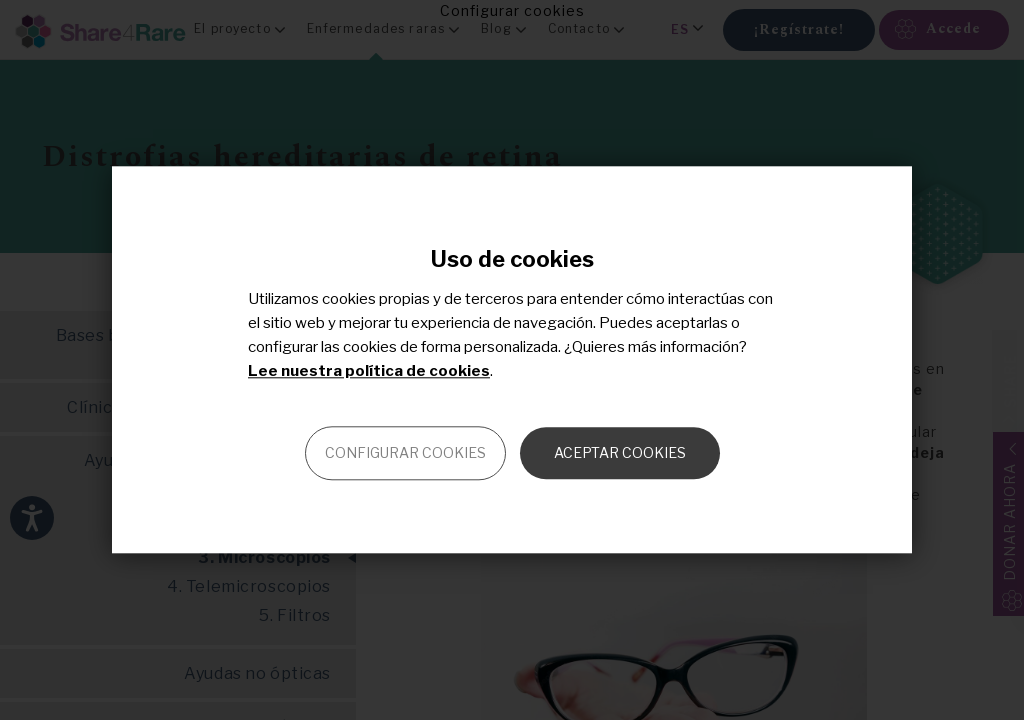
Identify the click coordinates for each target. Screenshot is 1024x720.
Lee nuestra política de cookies (369, 372)
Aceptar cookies (620, 453)
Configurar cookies (405, 453)
